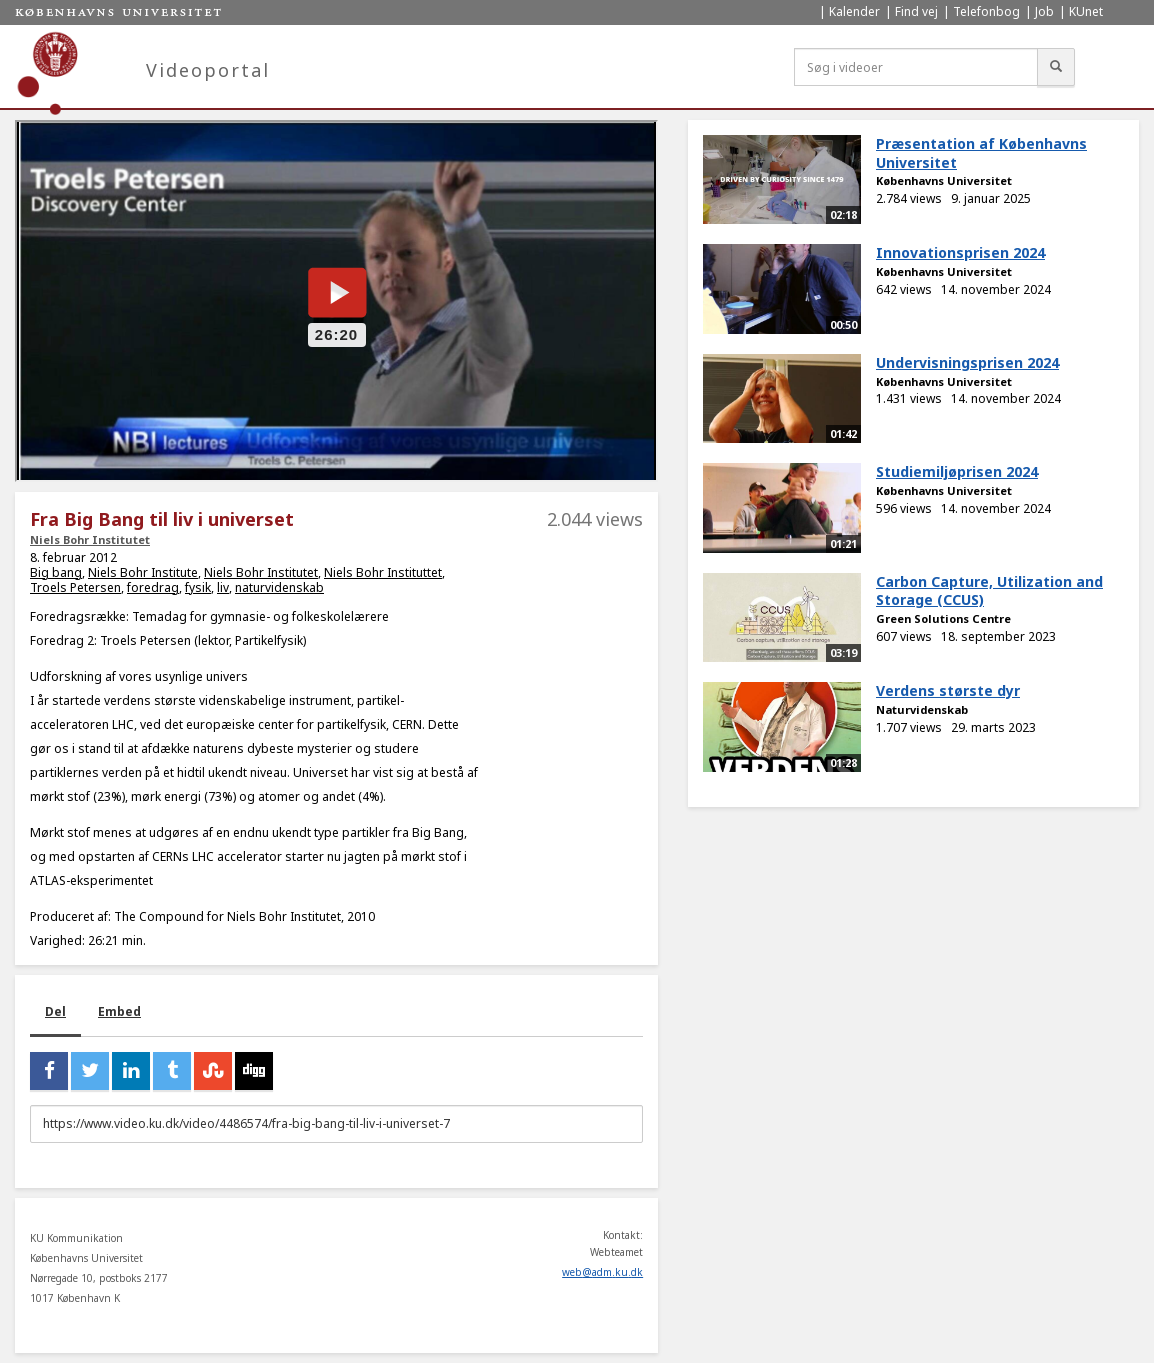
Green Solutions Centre (943, 618)
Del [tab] (55, 1011)
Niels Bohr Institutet (90, 539)
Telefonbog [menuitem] (986, 11)
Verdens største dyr (948, 690)
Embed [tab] (119, 1011)
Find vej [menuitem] (916, 11)
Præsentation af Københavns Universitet (981, 153)
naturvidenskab (279, 587)
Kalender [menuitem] (854, 11)
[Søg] (1056, 67)
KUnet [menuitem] (1086, 11)
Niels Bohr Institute (143, 572)
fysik (198, 587)
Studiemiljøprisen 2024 (957, 471)
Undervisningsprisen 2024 (967, 362)
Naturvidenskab (922, 709)
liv (223, 587)
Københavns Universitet (944, 180)
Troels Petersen (75, 587)
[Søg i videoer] (916, 67)
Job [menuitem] (1044, 11)
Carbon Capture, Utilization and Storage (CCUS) (989, 591)
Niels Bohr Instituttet (383, 572)
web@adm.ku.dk (602, 1272)
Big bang (56, 572)
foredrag (153, 587)
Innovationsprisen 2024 (960, 252)
